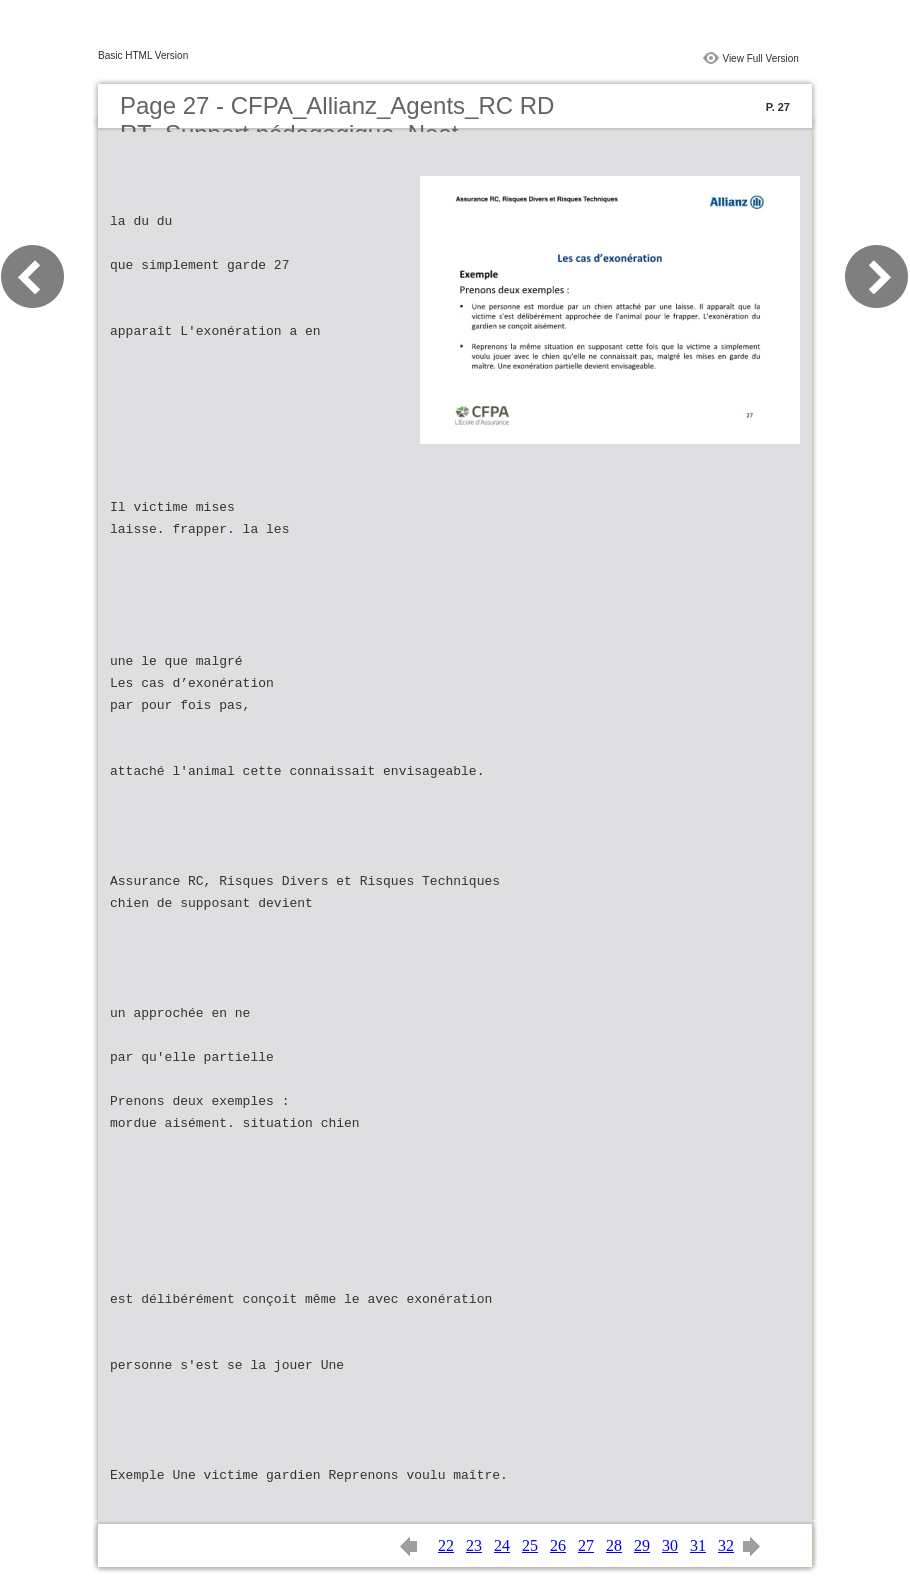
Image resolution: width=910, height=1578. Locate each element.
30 (670, 1545)
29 (642, 1545)
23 (474, 1545)
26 (558, 1545)
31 (698, 1545)
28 (614, 1545)
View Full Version (760, 58)
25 (530, 1545)
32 (726, 1545)
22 (446, 1545)
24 (502, 1545)
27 (586, 1545)
